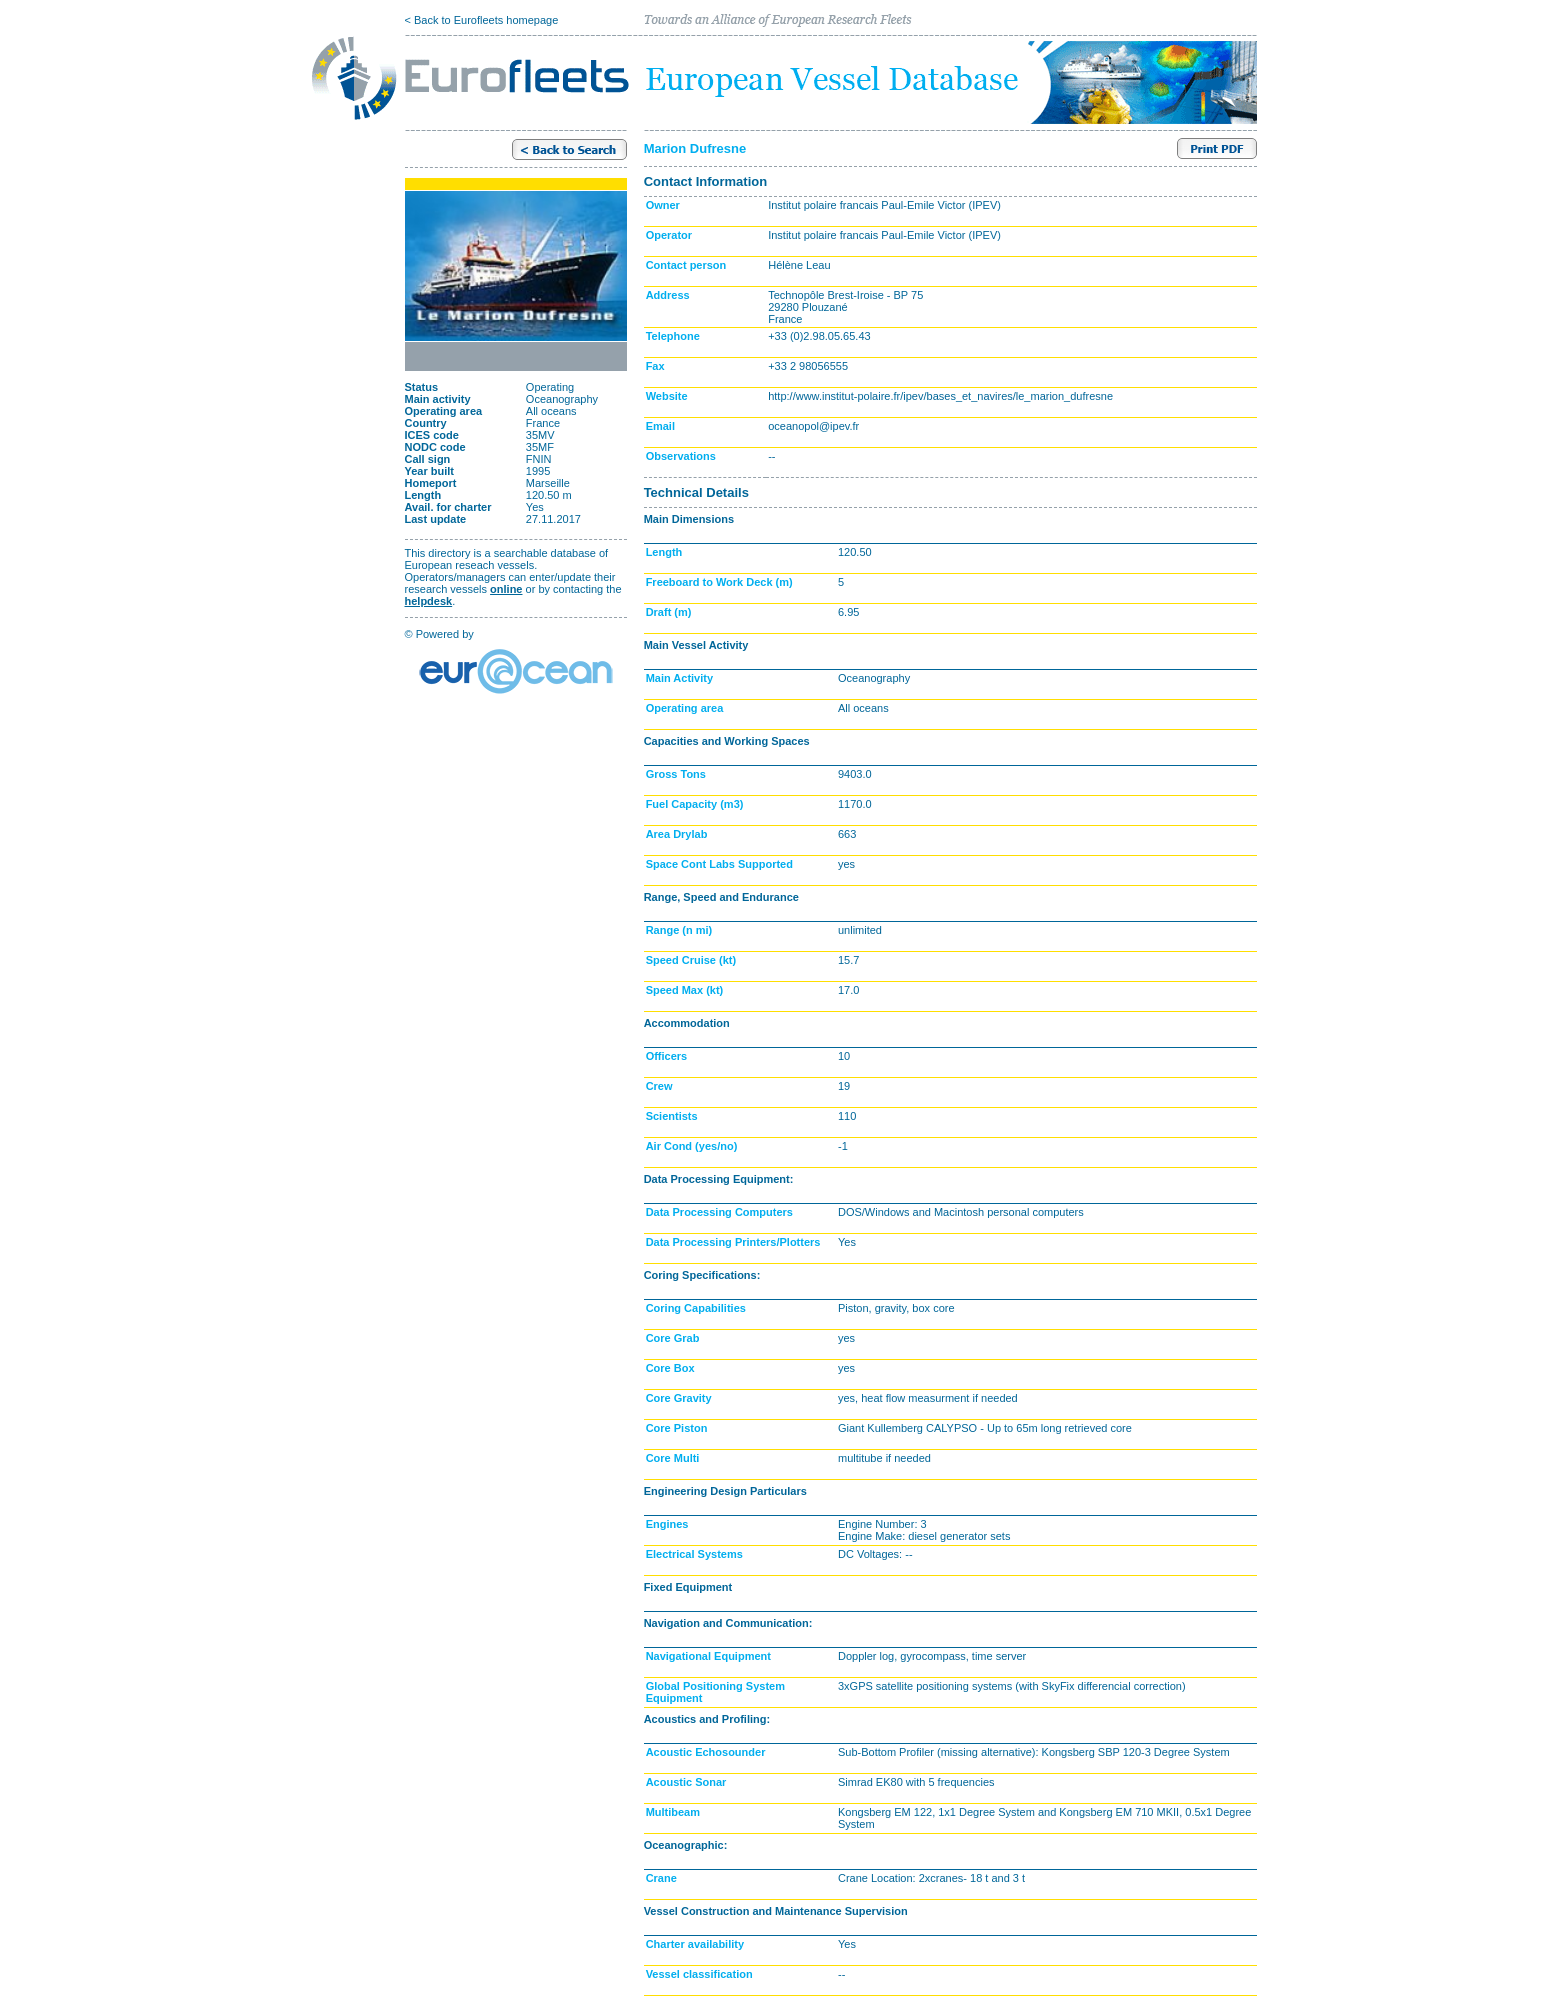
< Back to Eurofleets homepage (482, 20)
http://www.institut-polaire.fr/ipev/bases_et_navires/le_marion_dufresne (940, 396)
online (506, 589)
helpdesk (429, 601)
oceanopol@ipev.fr (813, 426)
